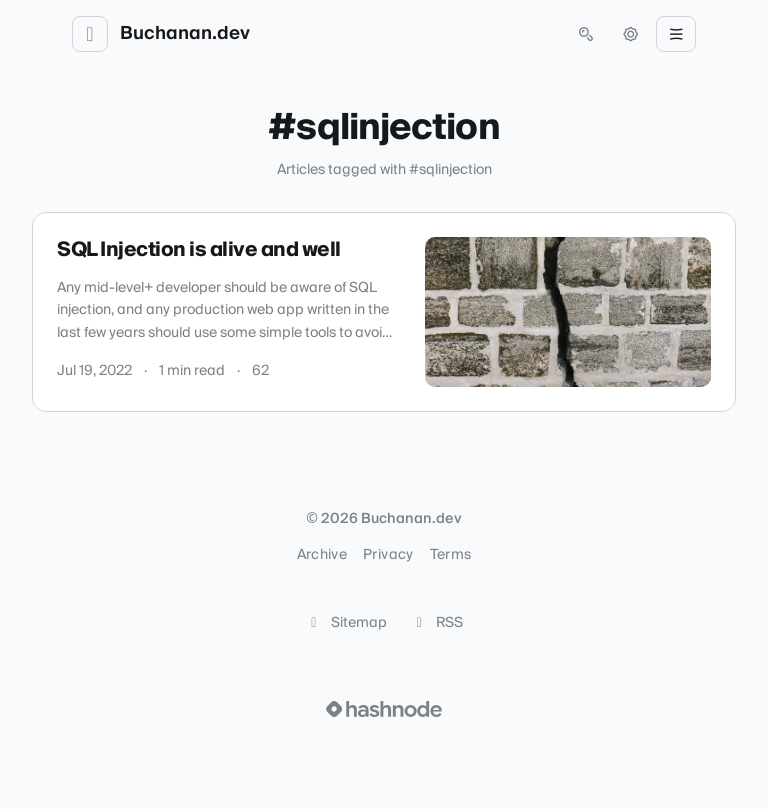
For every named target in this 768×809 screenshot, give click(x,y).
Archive (322, 555)
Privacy (388, 555)
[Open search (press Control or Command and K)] (586, 34)
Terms (451, 555)
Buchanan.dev (185, 34)
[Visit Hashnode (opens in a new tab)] (384, 709)
